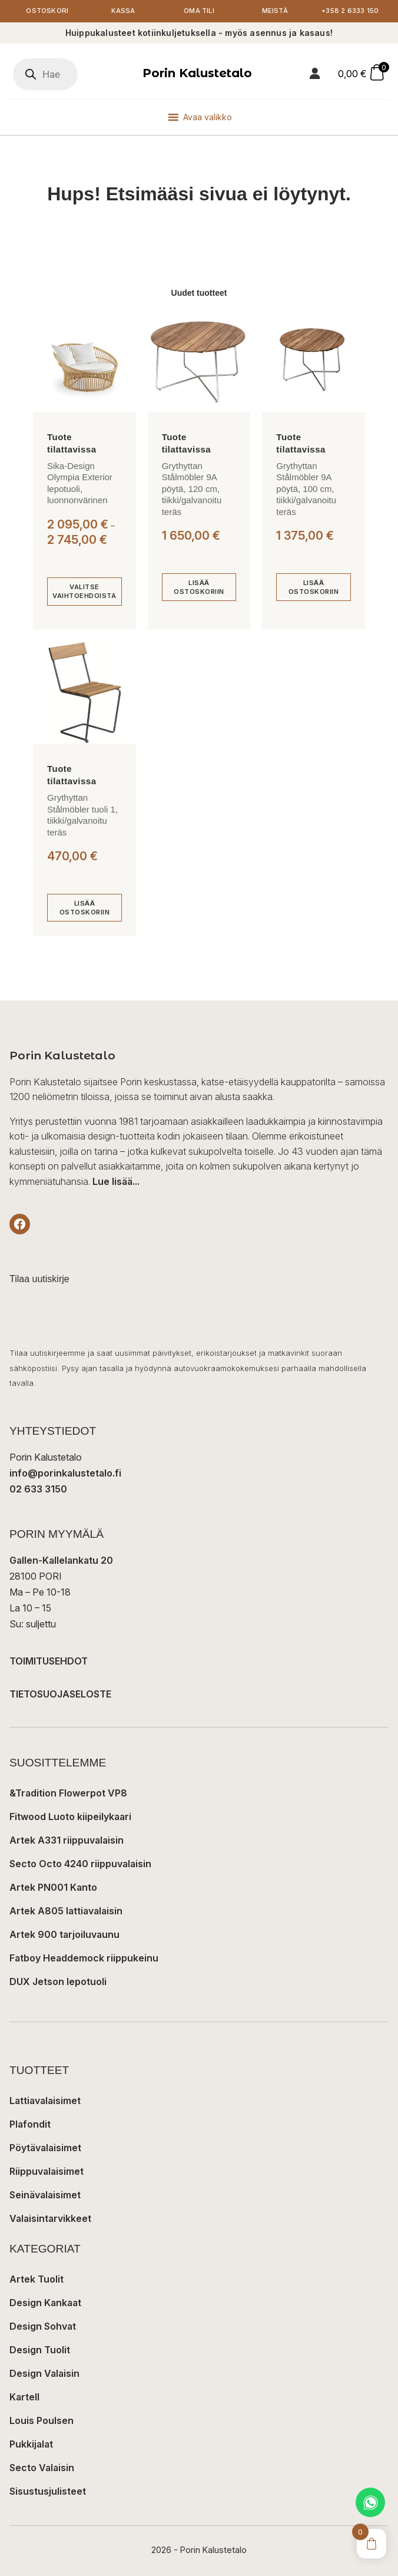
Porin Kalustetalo (197, 73)
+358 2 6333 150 (351, 10)
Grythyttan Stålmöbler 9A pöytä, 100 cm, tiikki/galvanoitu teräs (306, 489)
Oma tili (199, 10)
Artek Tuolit (36, 2279)
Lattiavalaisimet (45, 2100)
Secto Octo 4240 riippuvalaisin (80, 1864)
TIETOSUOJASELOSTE (60, 1694)
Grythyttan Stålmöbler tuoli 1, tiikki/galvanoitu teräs (82, 814)
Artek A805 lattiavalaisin (65, 1911)
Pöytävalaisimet (45, 2148)
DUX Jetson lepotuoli (58, 1981)
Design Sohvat (42, 2326)
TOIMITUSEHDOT (48, 1661)
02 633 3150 (38, 1489)
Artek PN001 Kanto (53, 1887)
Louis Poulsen (41, 2420)
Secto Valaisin (41, 2467)
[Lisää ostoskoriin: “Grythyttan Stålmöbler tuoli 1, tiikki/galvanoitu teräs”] (84, 908)
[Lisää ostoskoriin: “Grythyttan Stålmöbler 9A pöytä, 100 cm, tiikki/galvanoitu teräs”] (313, 587)
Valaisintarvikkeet (50, 2218)
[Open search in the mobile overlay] (45, 74)
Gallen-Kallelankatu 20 (61, 1560)
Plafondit (30, 2124)
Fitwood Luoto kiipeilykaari (70, 1816)
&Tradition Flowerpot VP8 (68, 1793)
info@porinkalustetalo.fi (65, 1473)
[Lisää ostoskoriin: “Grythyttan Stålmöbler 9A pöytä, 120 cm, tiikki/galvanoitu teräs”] (199, 587)
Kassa (123, 10)
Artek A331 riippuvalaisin (66, 1840)
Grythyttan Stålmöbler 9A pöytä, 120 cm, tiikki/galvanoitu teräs (192, 489)
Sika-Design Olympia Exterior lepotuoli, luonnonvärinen (79, 483)
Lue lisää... (116, 1181)
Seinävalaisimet (45, 2195)
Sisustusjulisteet (47, 2491)
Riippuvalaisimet (46, 2171)
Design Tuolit (39, 2350)
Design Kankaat (45, 2303)
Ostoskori (47, 10)
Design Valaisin (44, 2373)
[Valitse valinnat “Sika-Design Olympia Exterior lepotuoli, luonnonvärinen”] (84, 591)
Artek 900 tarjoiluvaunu (64, 1934)
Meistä (274, 10)
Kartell (24, 2397)
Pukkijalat (31, 2444)
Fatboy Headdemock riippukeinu (83, 1958)
